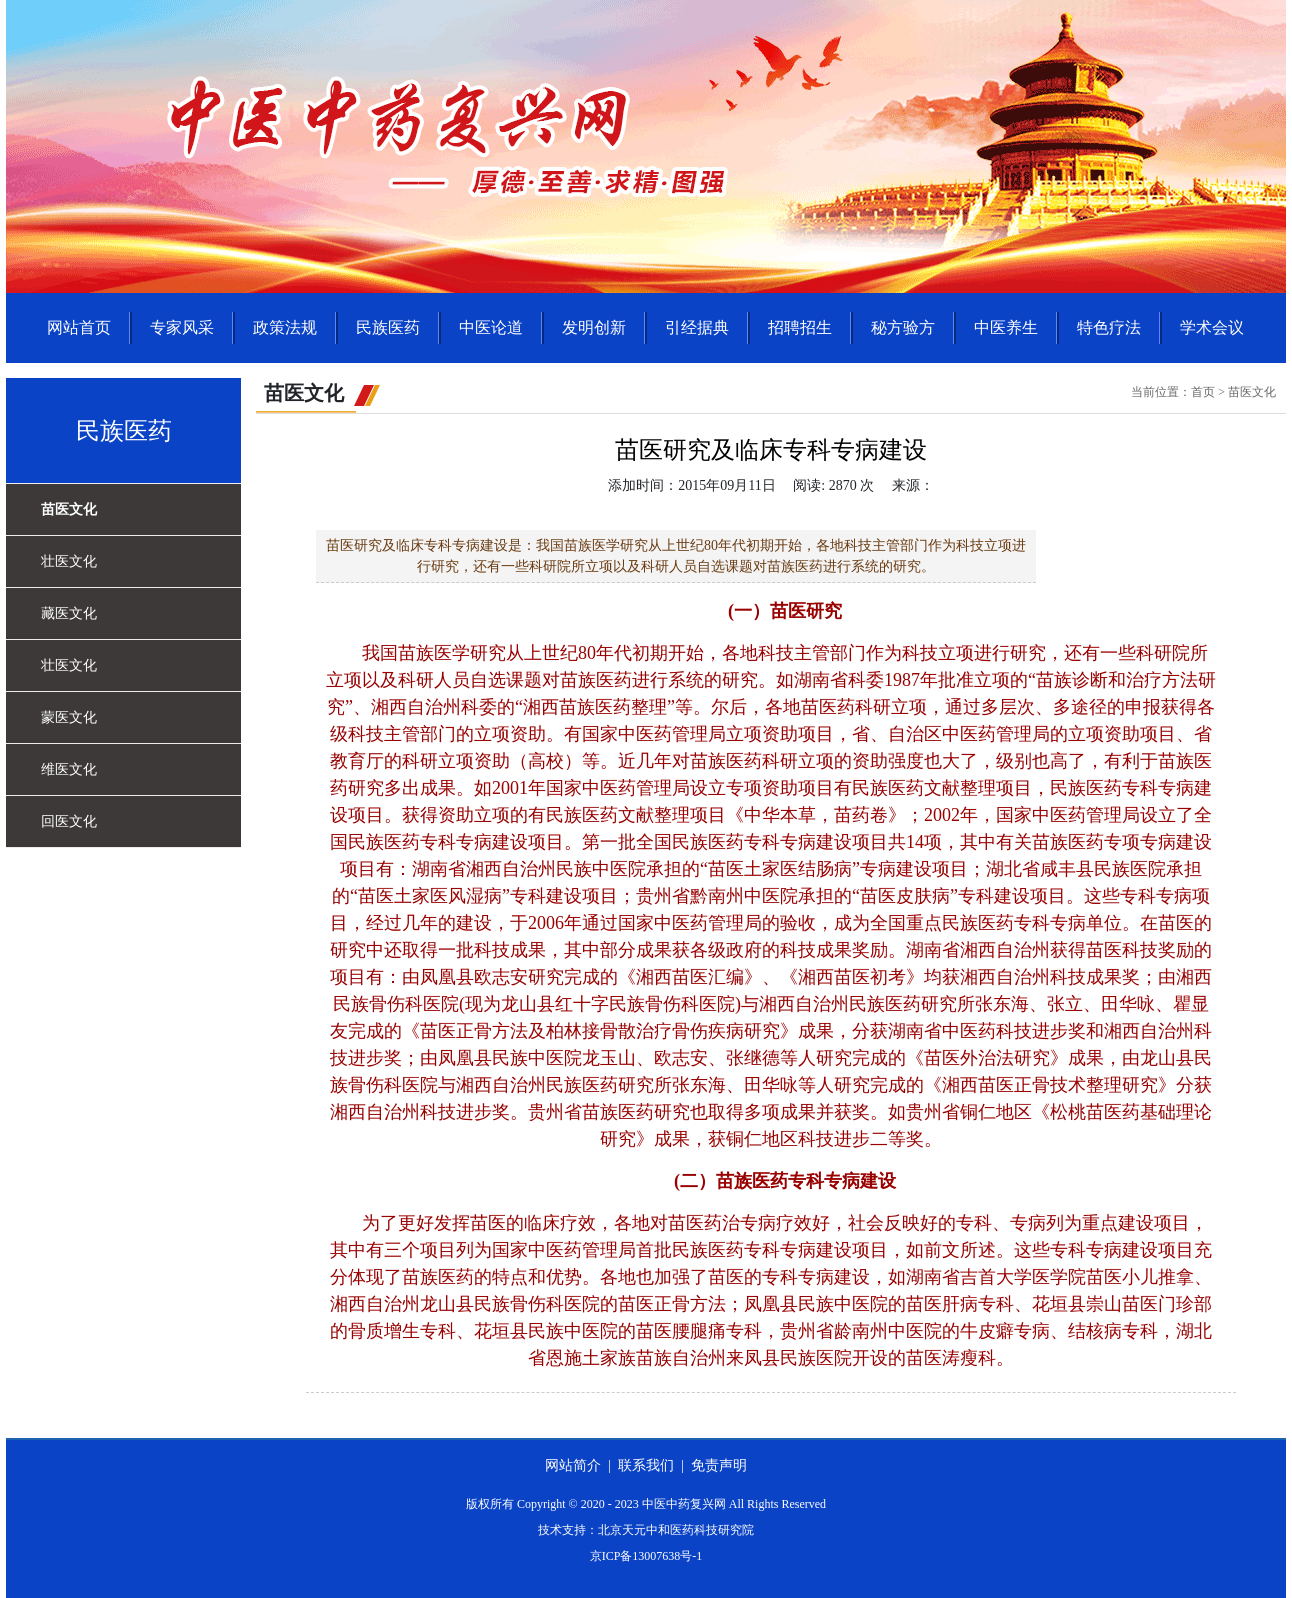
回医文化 (69, 821)
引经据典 (697, 327)
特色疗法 (1109, 327)
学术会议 (1212, 327)
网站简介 (573, 1465)
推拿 (1176, 1277)
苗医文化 (69, 509)
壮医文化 (69, 561)
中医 (636, 734)
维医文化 (69, 769)
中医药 (969, 734)
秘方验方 (903, 327)
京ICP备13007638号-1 (646, 1556)
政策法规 (285, 327)
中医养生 (1006, 327)
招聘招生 (800, 327)
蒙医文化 (69, 717)
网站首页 (79, 327)
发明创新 (594, 327)
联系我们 (646, 1465)
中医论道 (491, 327)
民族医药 (388, 327)
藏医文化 (69, 613)
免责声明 (719, 1465)
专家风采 (182, 327)
